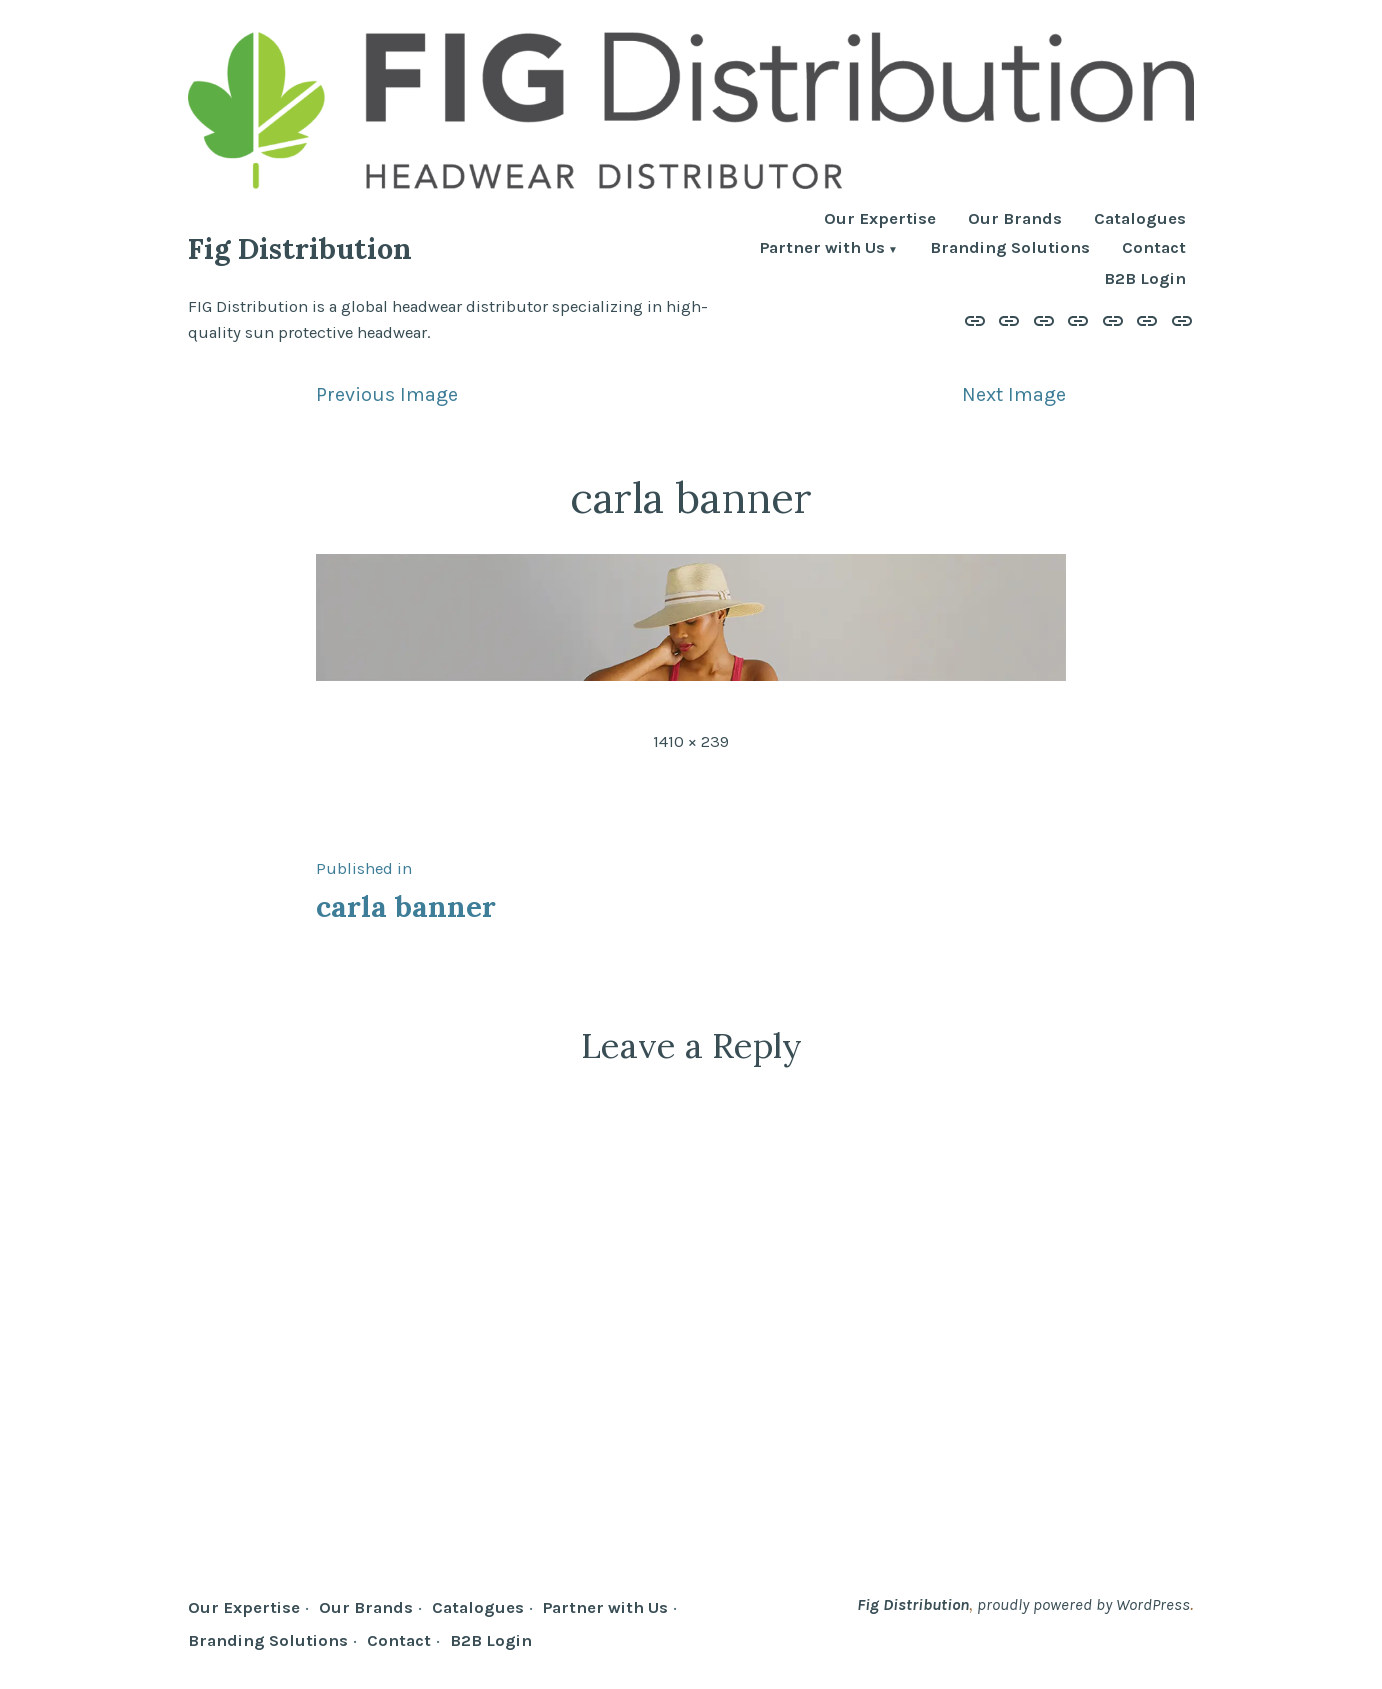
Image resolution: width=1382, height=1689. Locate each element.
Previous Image (387, 394)
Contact (1154, 249)
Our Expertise (880, 219)
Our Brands (1015, 219)
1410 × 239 (691, 741)
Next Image (1014, 394)
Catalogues (1140, 219)
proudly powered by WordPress (1083, 1604)
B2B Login (1145, 279)
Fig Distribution (300, 248)
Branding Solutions (1010, 249)
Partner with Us (822, 249)
